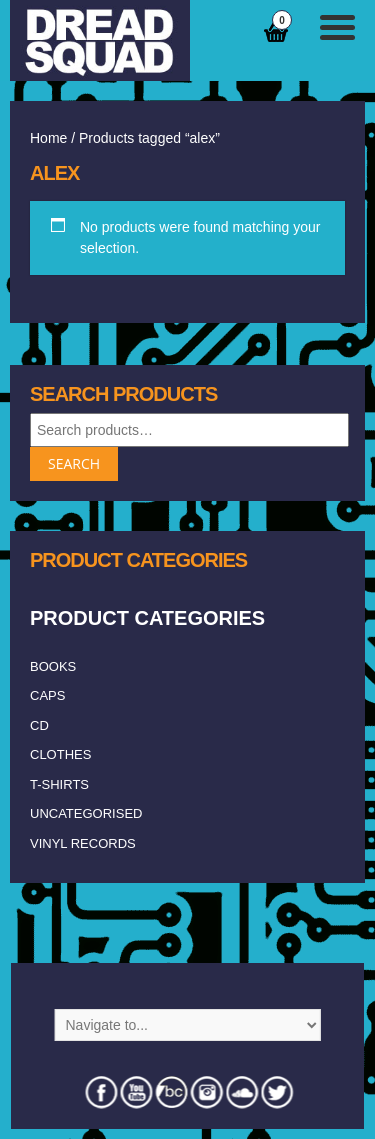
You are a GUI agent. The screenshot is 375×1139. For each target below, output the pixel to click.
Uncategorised (86, 813)
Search (74, 463)
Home (48, 138)
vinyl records (83, 843)
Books (53, 666)
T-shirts (59, 784)
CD (39, 725)
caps (47, 695)
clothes (60, 754)
